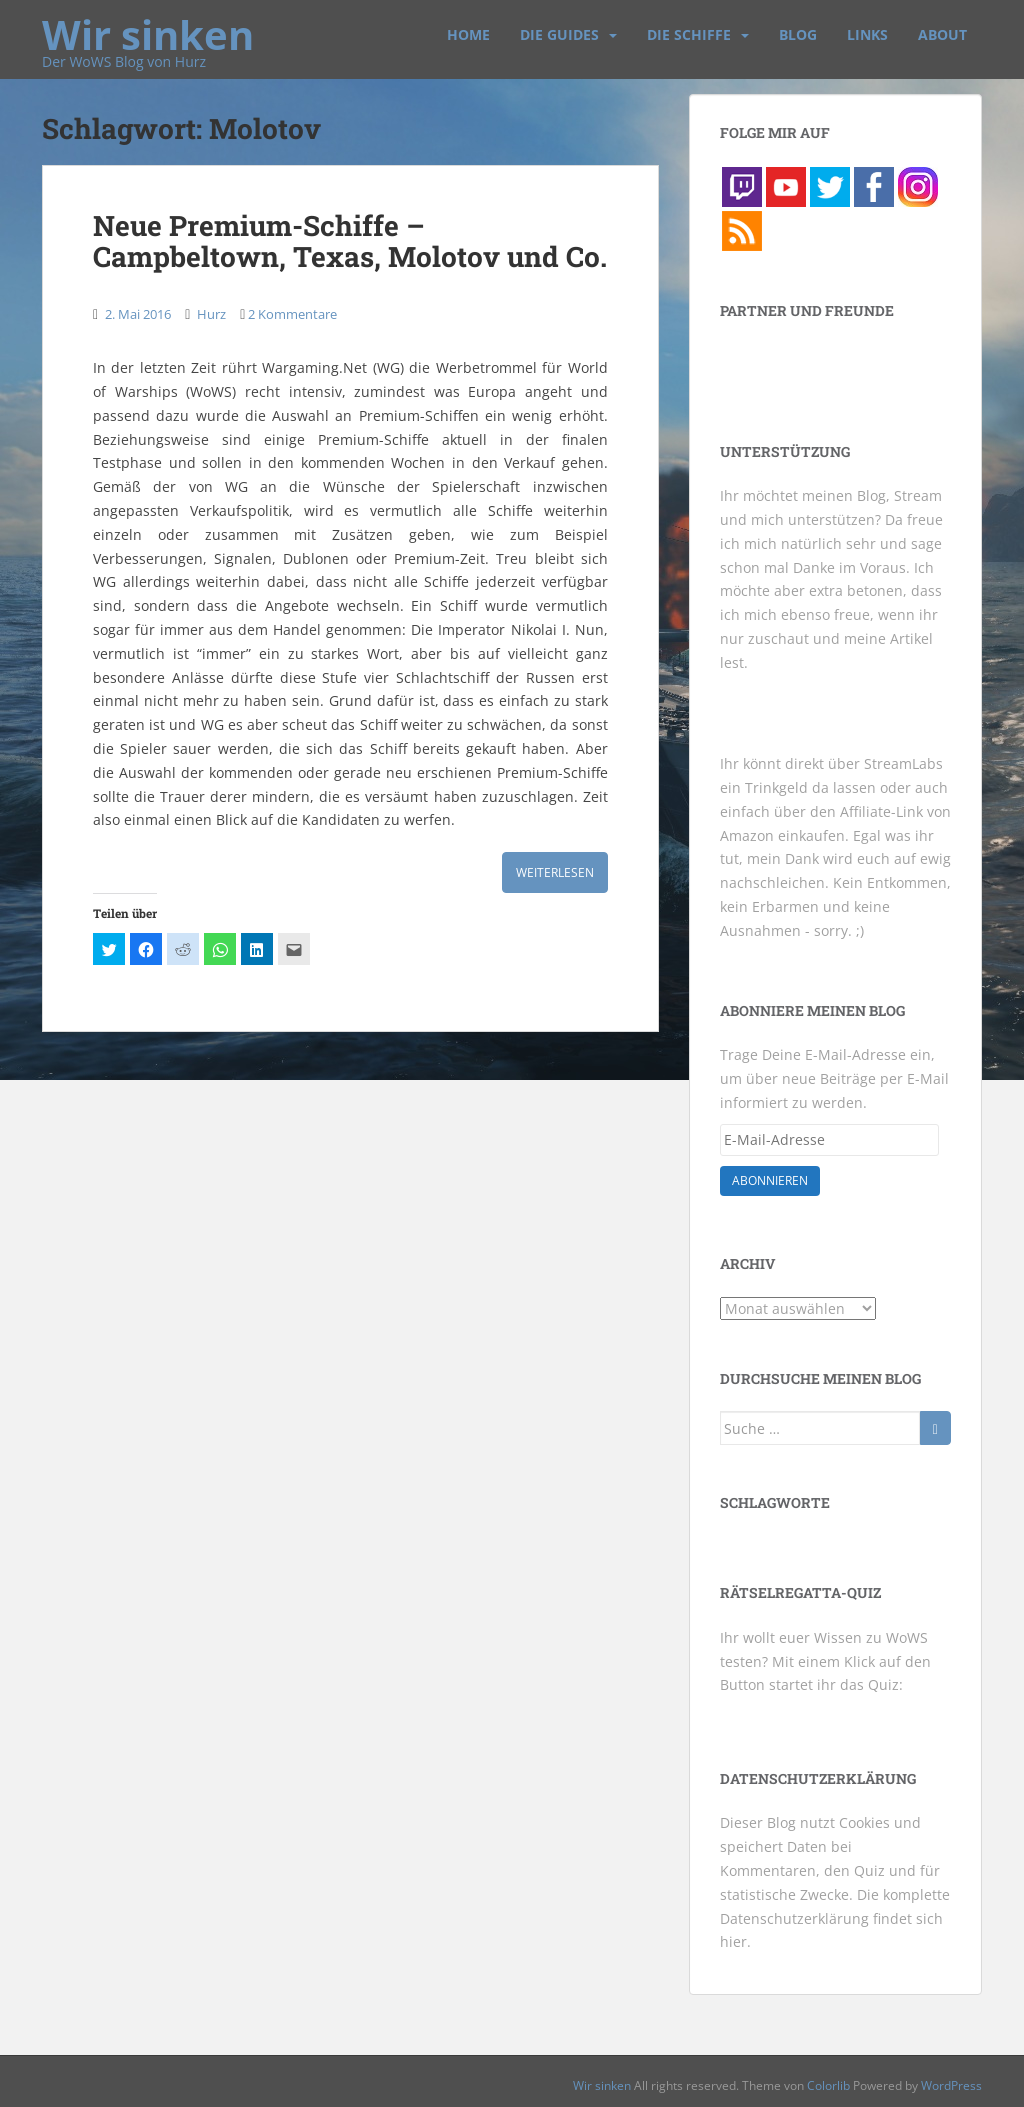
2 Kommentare (292, 314)
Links (867, 34)
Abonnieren (770, 1180)
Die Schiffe (689, 34)
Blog (798, 34)
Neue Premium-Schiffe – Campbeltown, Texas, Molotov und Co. (350, 241)
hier (733, 1941)
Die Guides (559, 34)
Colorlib (828, 2085)
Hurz (211, 314)
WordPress (951, 2085)
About (942, 34)
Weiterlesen (555, 872)
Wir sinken (148, 25)
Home (468, 34)
